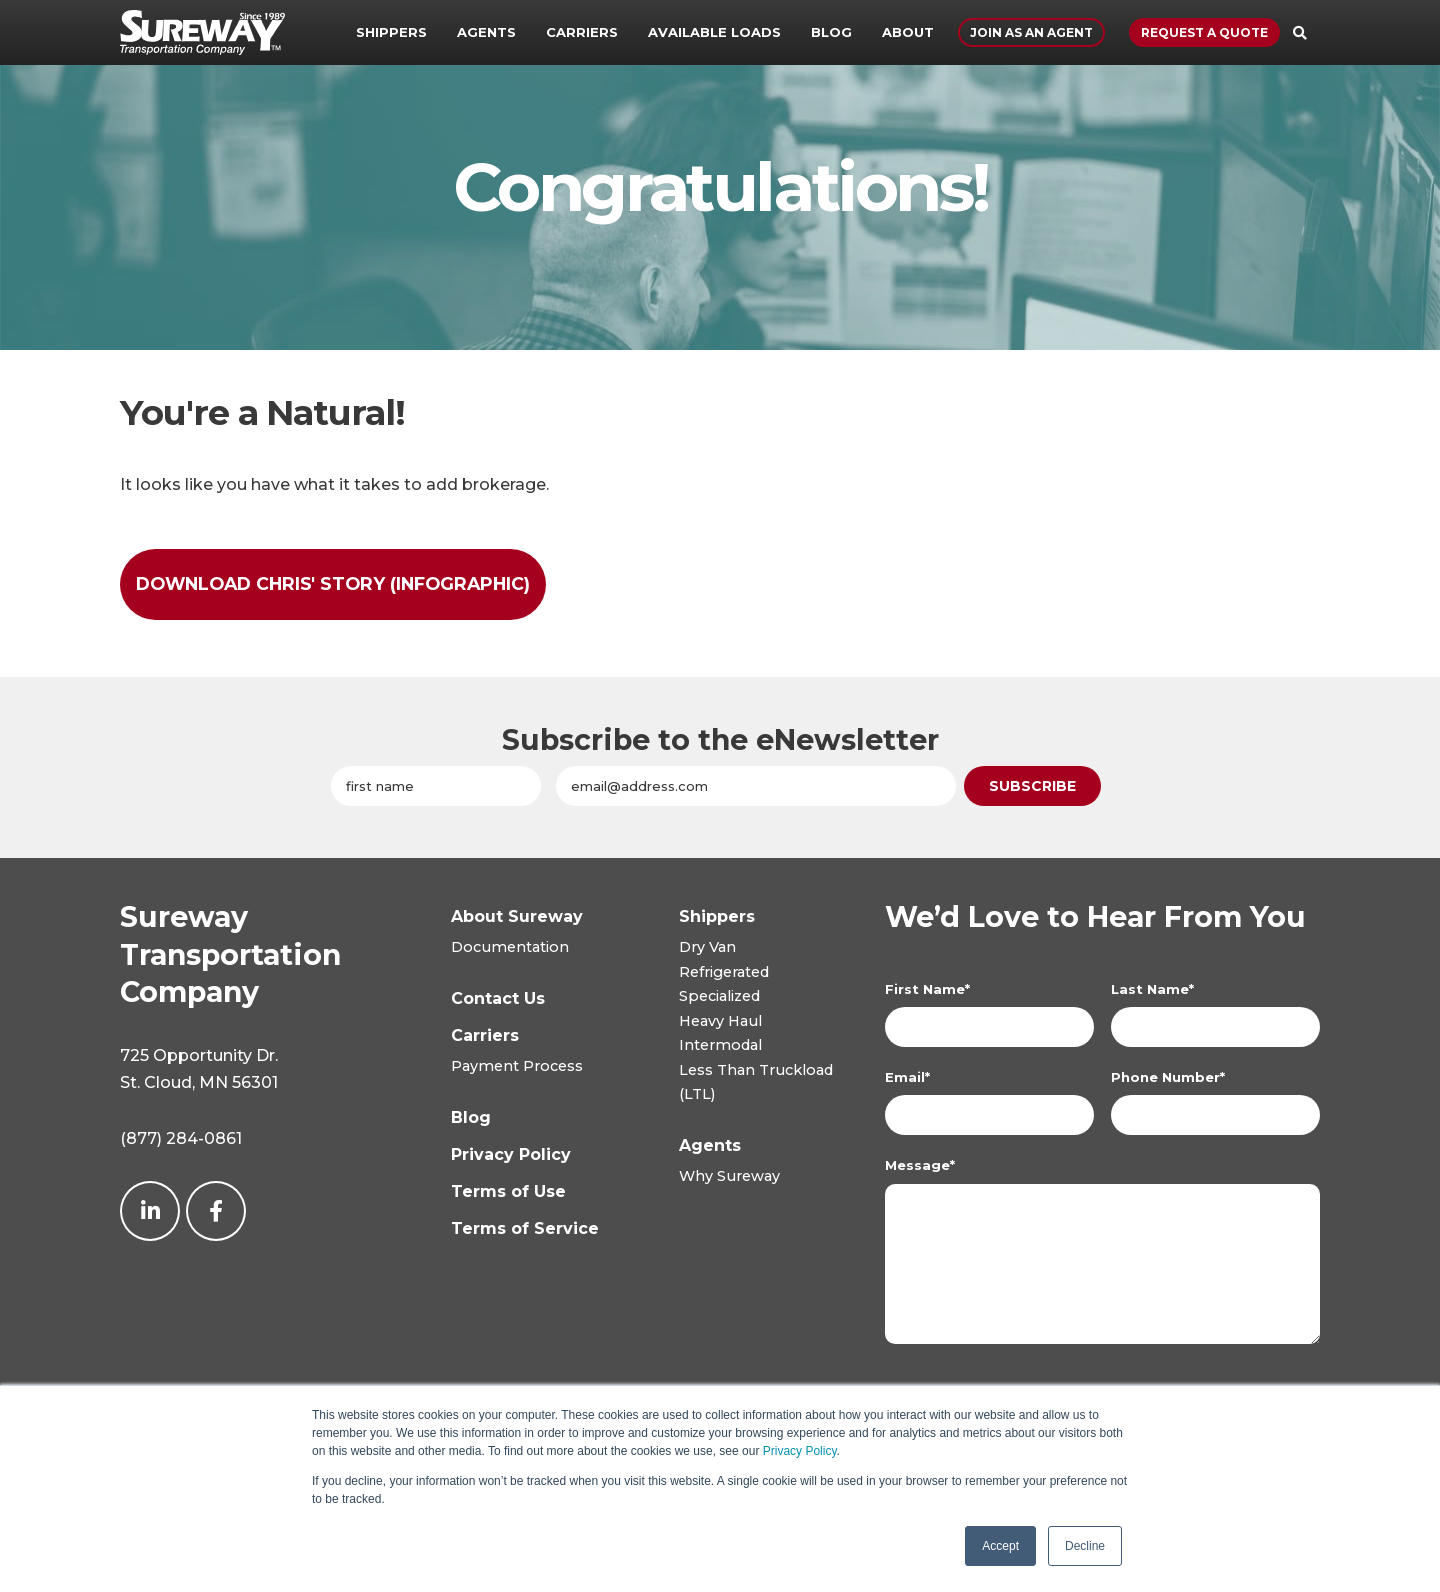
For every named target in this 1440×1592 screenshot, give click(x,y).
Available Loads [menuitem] (714, 32)
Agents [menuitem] (486, 32)
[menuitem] (717, 916)
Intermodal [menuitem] (720, 1045)
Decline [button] (1085, 1546)
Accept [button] (1000, 1546)
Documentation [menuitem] (510, 947)
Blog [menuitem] (831, 32)
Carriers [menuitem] (582, 32)
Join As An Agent (1031, 32)
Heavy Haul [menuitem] (720, 1021)
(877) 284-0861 (181, 1138)
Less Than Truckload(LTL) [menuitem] (756, 1082)
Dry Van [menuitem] (707, 947)
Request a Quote (1204, 32)
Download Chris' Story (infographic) (333, 583)
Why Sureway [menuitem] (729, 1176)
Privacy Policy (800, 1451)
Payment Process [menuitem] (517, 1066)
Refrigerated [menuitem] (724, 972)
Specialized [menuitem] (719, 996)
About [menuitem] (908, 32)
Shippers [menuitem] (391, 32)
